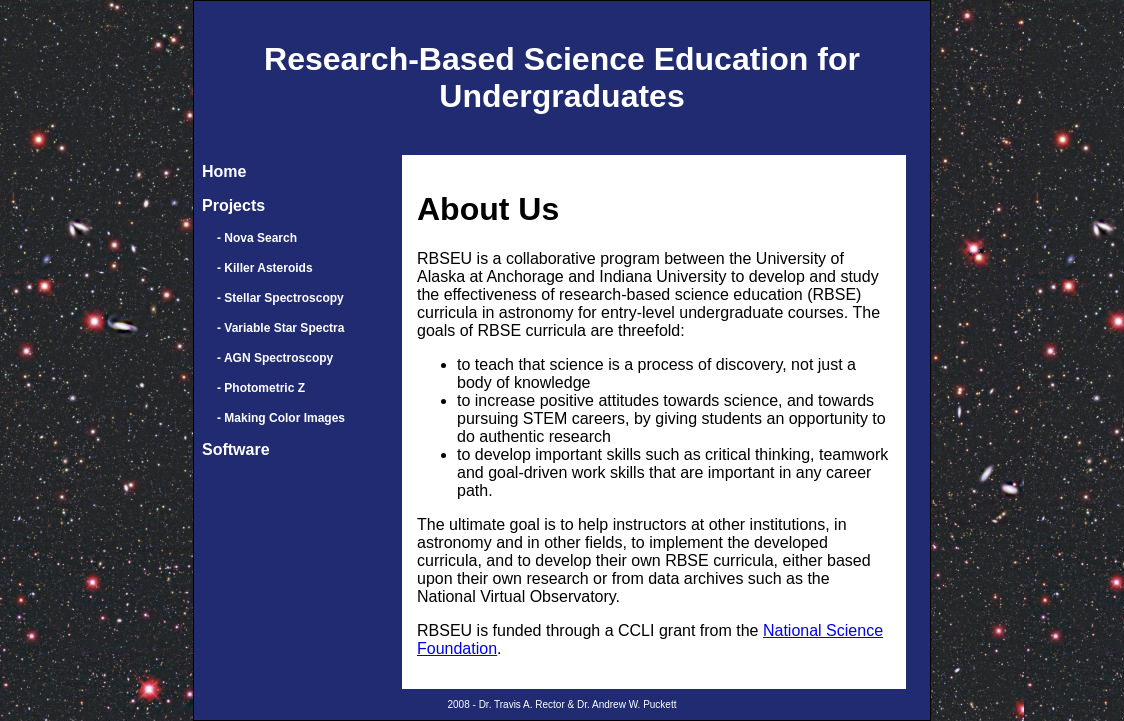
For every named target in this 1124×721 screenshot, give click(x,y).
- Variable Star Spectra (280, 328)
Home (224, 171)
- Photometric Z (261, 388)
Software (236, 449)
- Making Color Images (281, 418)
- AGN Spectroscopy (275, 358)
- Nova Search (257, 238)
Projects (233, 205)
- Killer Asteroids (265, 268)
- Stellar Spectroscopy (280, 298)
